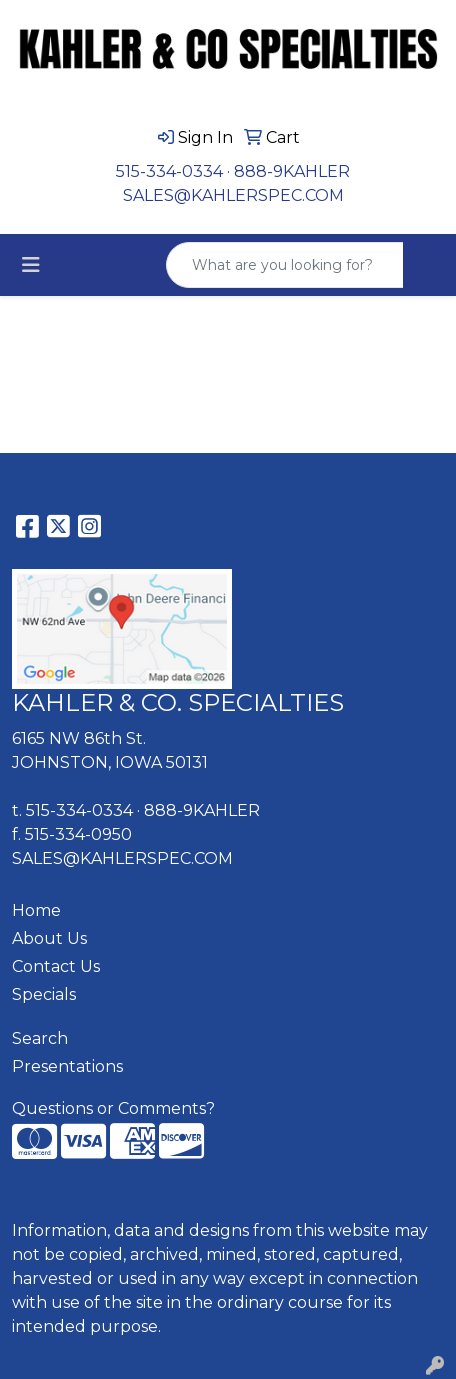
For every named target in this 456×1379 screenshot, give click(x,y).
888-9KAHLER (292, 171)
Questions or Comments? (113, 1108)
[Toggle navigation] (31, 265)
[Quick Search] (285, 265)
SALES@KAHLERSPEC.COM (233, 195)
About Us (49, 938)
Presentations (67, 1066)
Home (36, 910)
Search (40, 1038)
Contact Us (56, 966)
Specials (44, 994)
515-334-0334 (169, 171)
